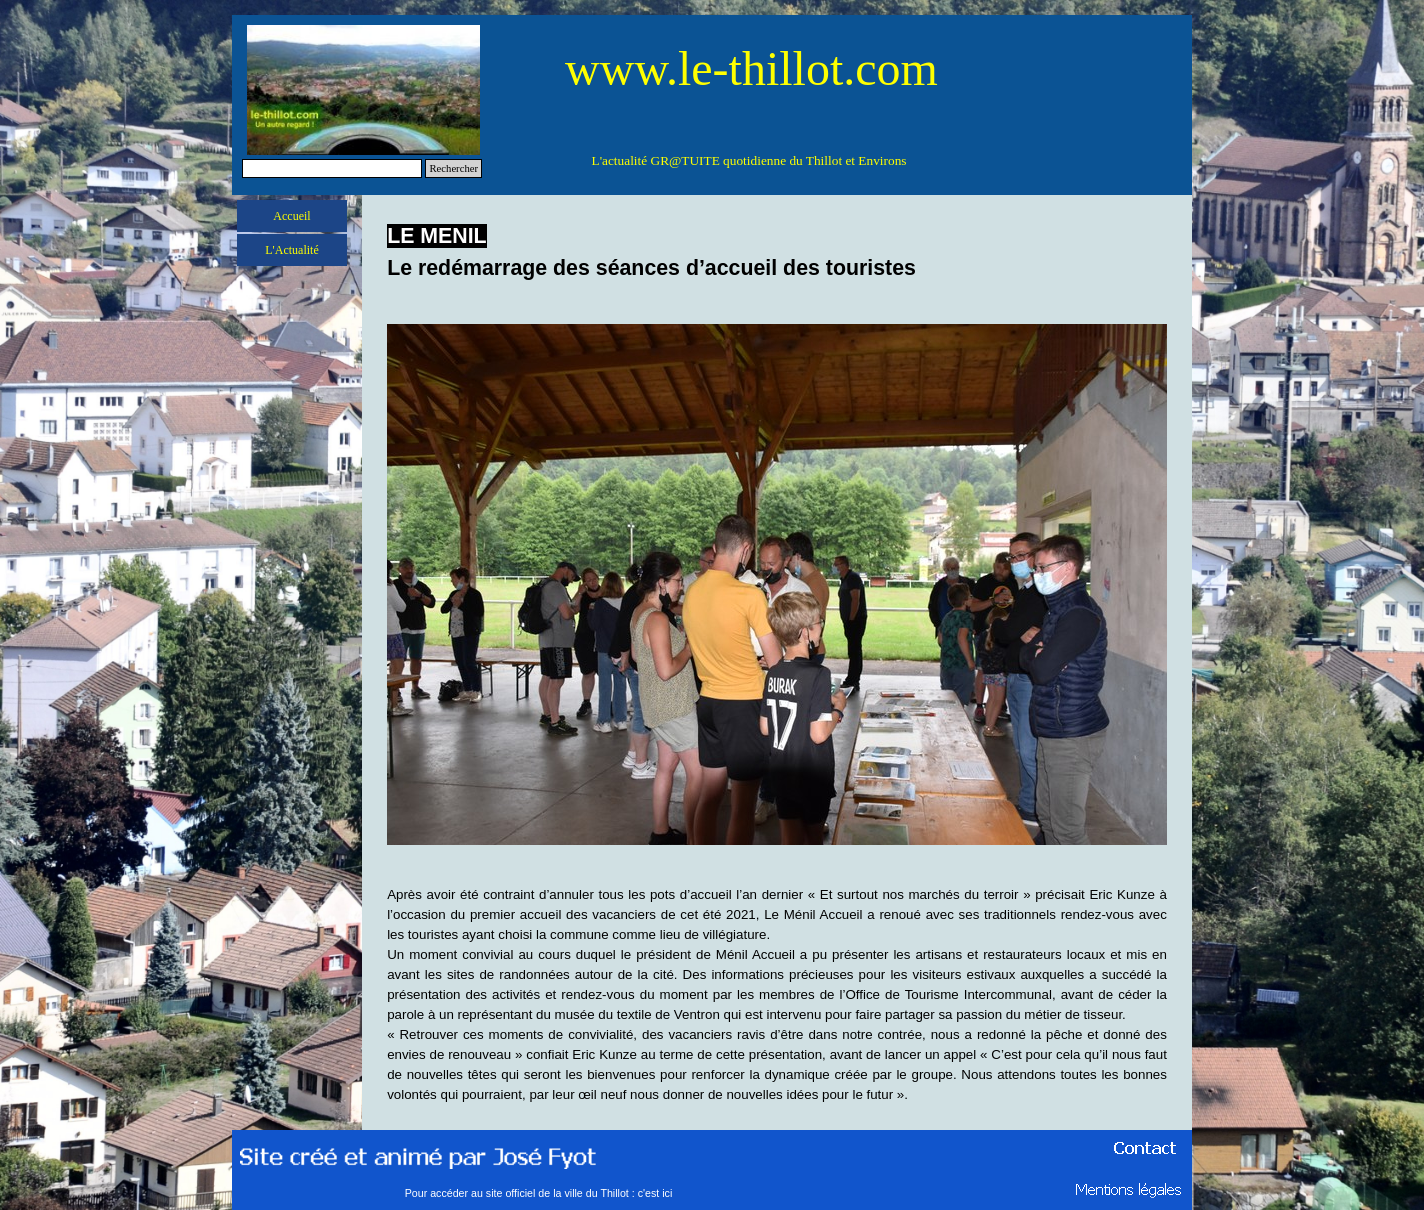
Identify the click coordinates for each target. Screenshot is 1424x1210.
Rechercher (453, 168)
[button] (777, 323)
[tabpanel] (777, 252)
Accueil (291, 216)
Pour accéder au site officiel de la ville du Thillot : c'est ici (539, 1193)
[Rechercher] (332, 168)
